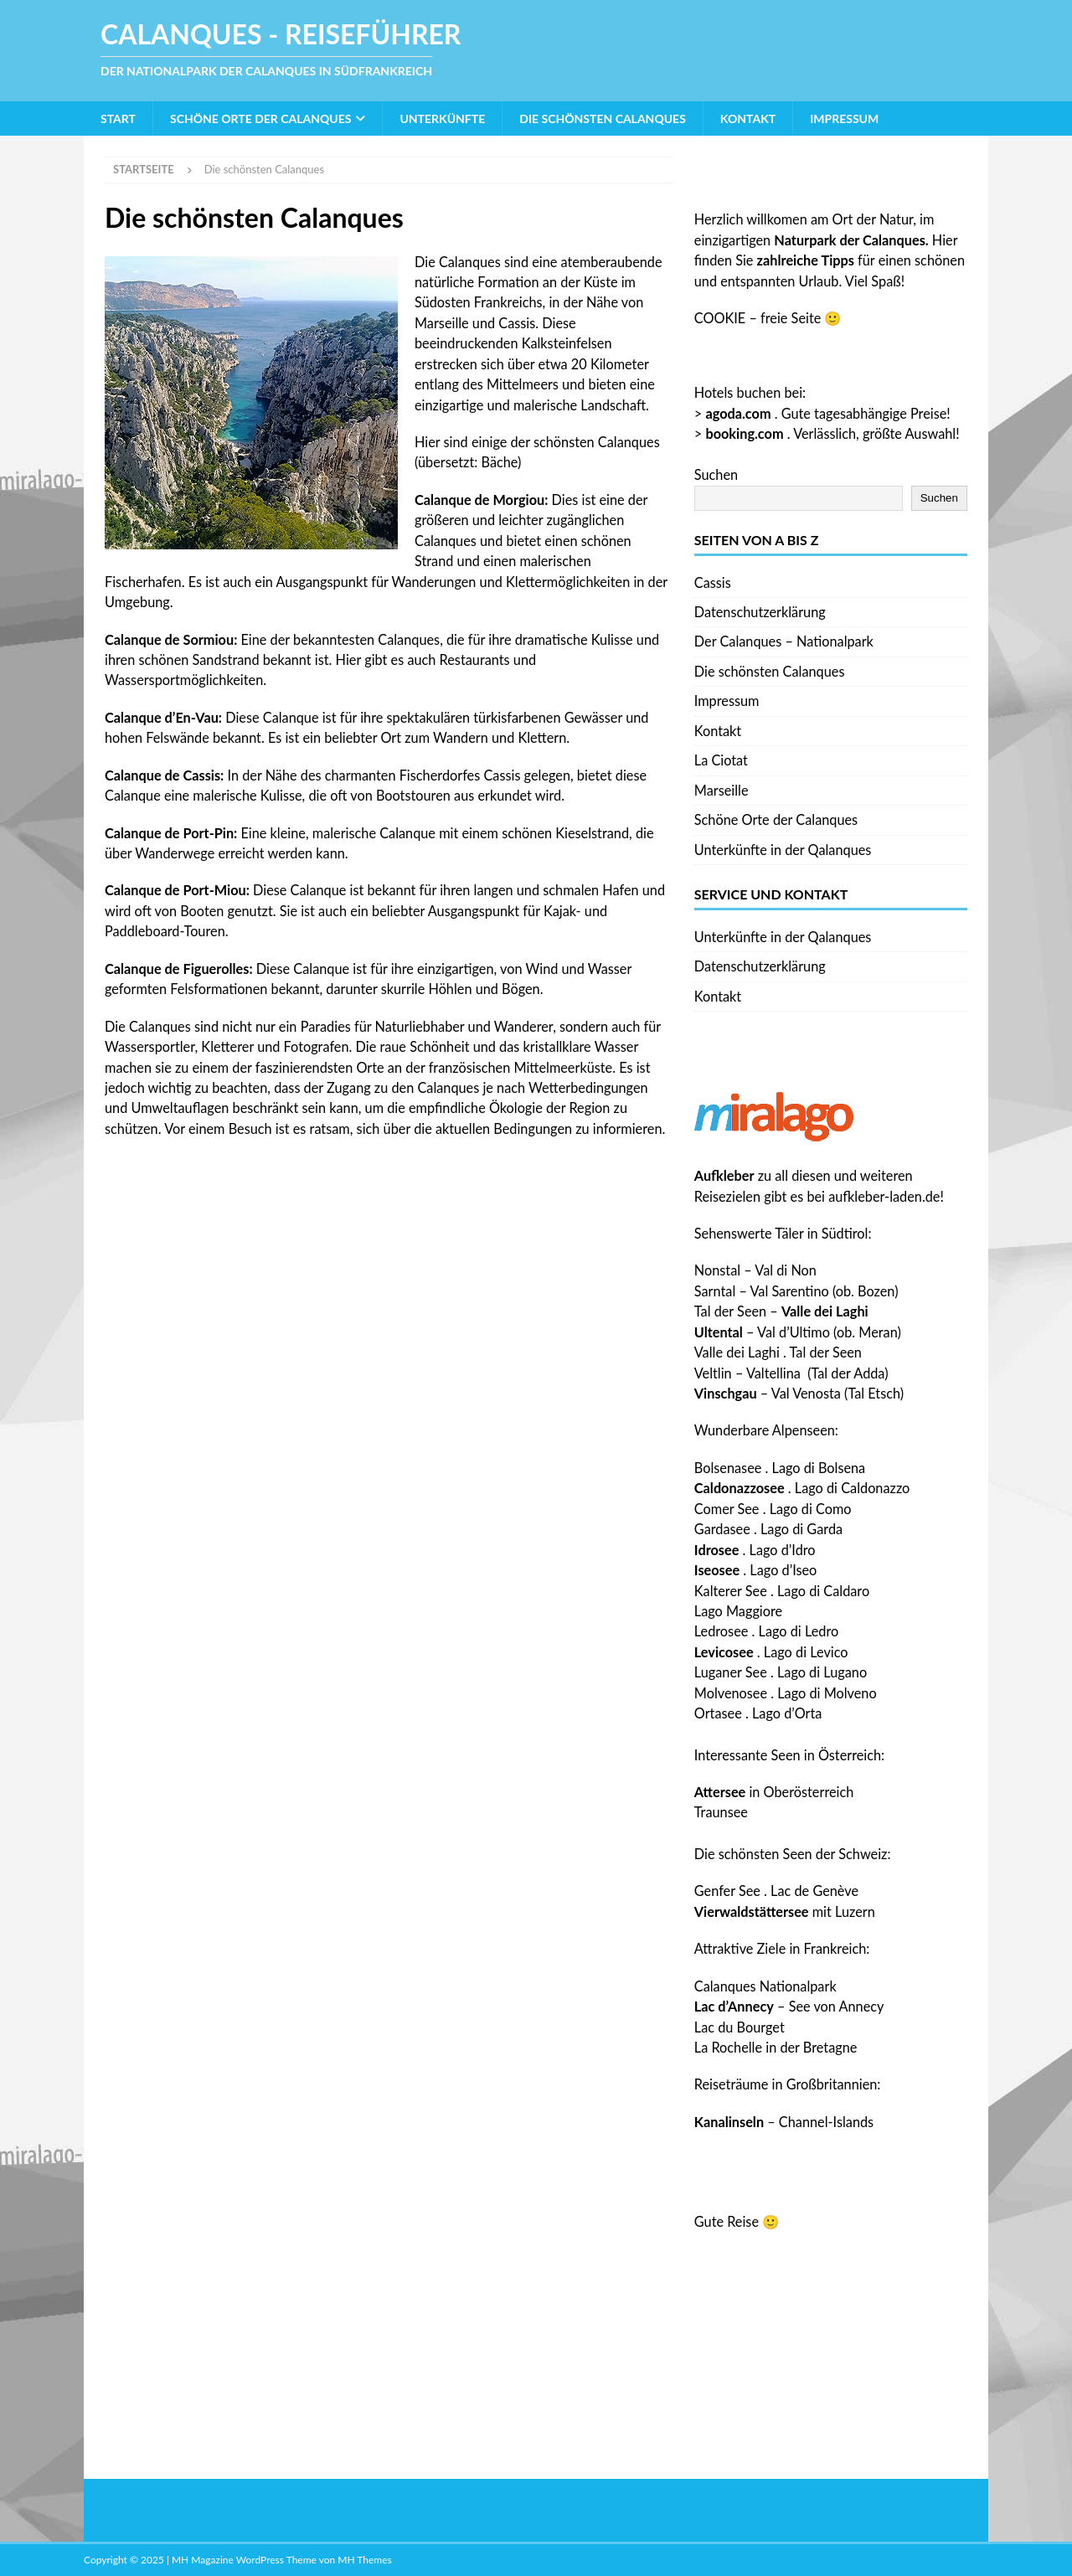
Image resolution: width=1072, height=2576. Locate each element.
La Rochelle (728, 2047)
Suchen (716, 474)
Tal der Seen (730, 1311)
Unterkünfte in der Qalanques (783, 850)
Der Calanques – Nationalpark (784, 641)
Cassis (712, 582)
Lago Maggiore (738, 1611)
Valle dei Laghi (737, 1352)
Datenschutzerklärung (760, 612)
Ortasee (718, 1713)
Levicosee (724, 1652)
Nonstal (717, 1270)
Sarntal (714, 1291)
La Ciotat (721, 760)
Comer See (727, 1509)
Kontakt (748, 118)
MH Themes (364, 2559)
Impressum (844, 118)
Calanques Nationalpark (765, 1986)
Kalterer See (730, 1591)
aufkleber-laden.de (884, 1196)
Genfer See (727, 1891)
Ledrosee (721, 1631)
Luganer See (730, 1672)
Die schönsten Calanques (602, 118)
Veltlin (713, 1373)
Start (118, 118)
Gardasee (722, 1529)
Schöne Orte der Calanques (260, 118)
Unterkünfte (442, 118)
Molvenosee (730, 1693)
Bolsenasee (728, 1468)
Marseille (721, 790)
